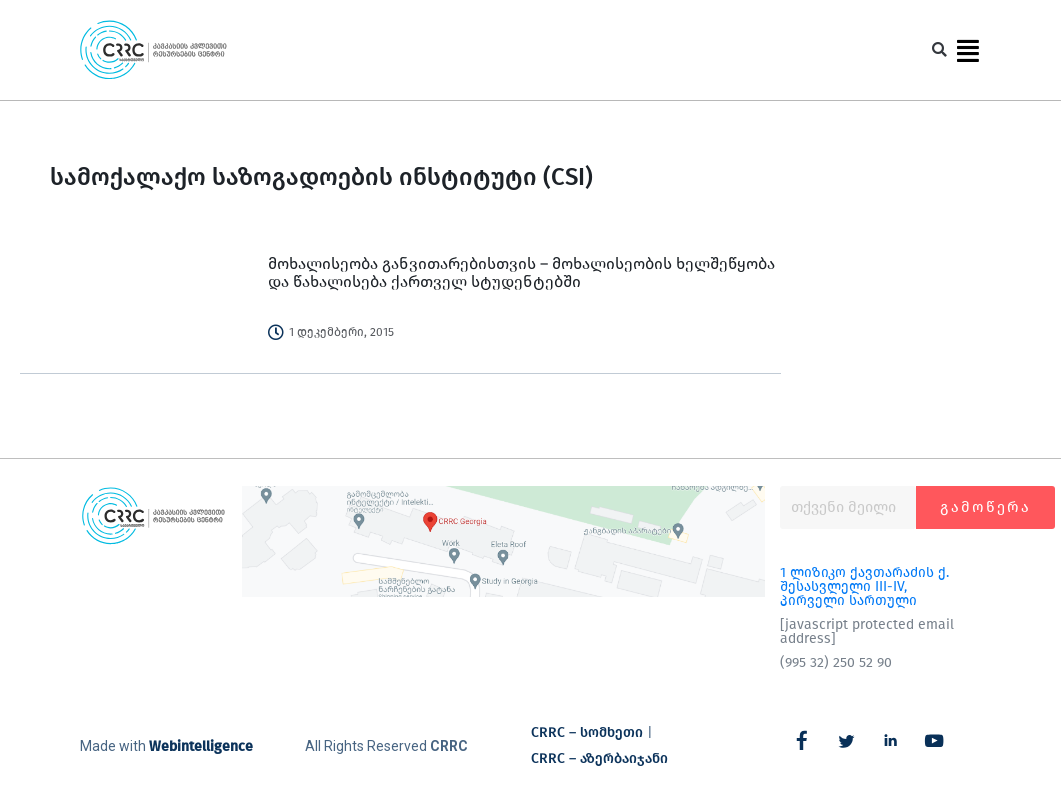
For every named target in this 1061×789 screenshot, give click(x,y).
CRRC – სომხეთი (587, 732)
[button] (939, 50)
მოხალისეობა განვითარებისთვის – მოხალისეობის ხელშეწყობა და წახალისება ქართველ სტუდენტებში (521, 272)
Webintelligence (201, 746)
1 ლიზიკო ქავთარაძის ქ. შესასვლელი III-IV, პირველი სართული (864, 586)
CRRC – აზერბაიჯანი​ (599, 758)
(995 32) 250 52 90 (836, 662)
